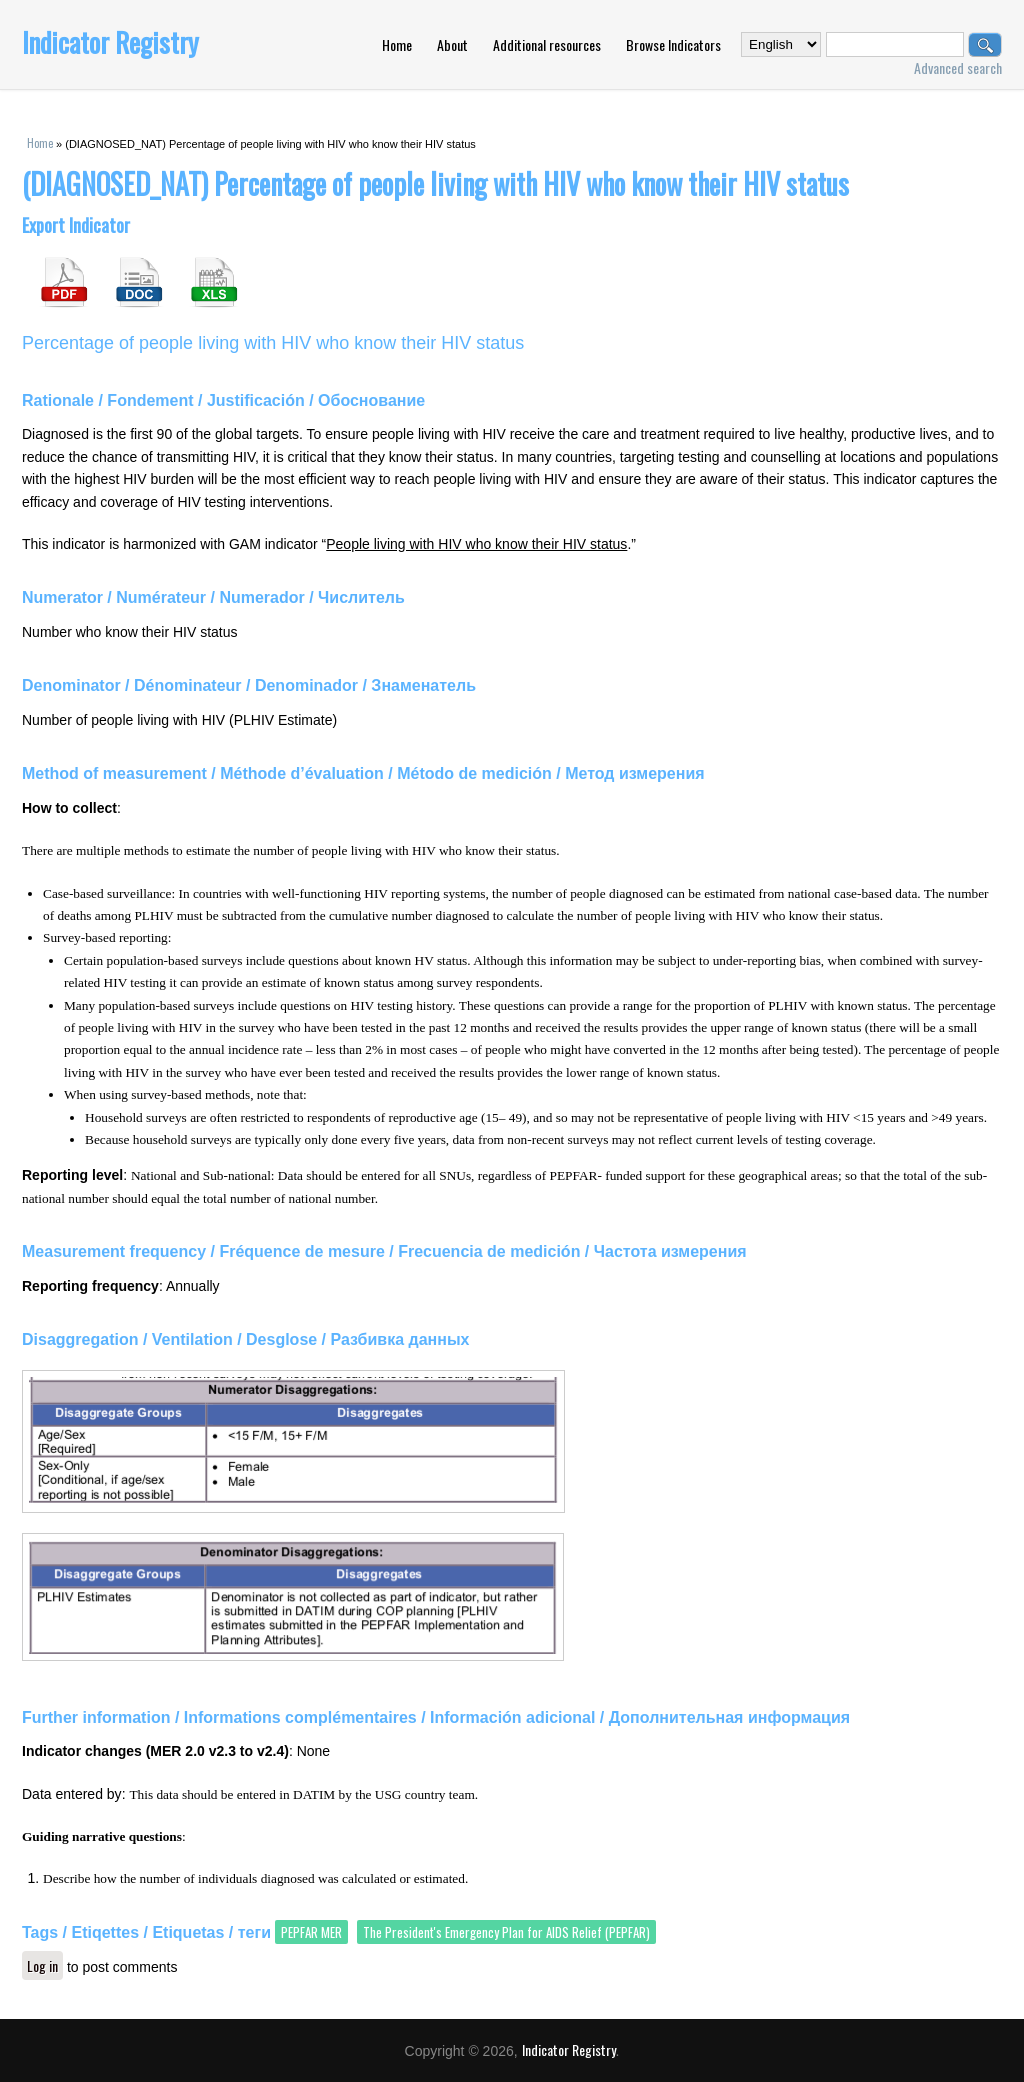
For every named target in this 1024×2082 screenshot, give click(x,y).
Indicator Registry (110, 42)
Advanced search (958, 67)
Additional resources (547, 44)
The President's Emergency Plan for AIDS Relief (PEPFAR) (506, 1932)
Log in (42, 1965)
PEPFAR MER (311, 1932)
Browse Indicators (673, 44)
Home (397, 44)
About (452, 44)
